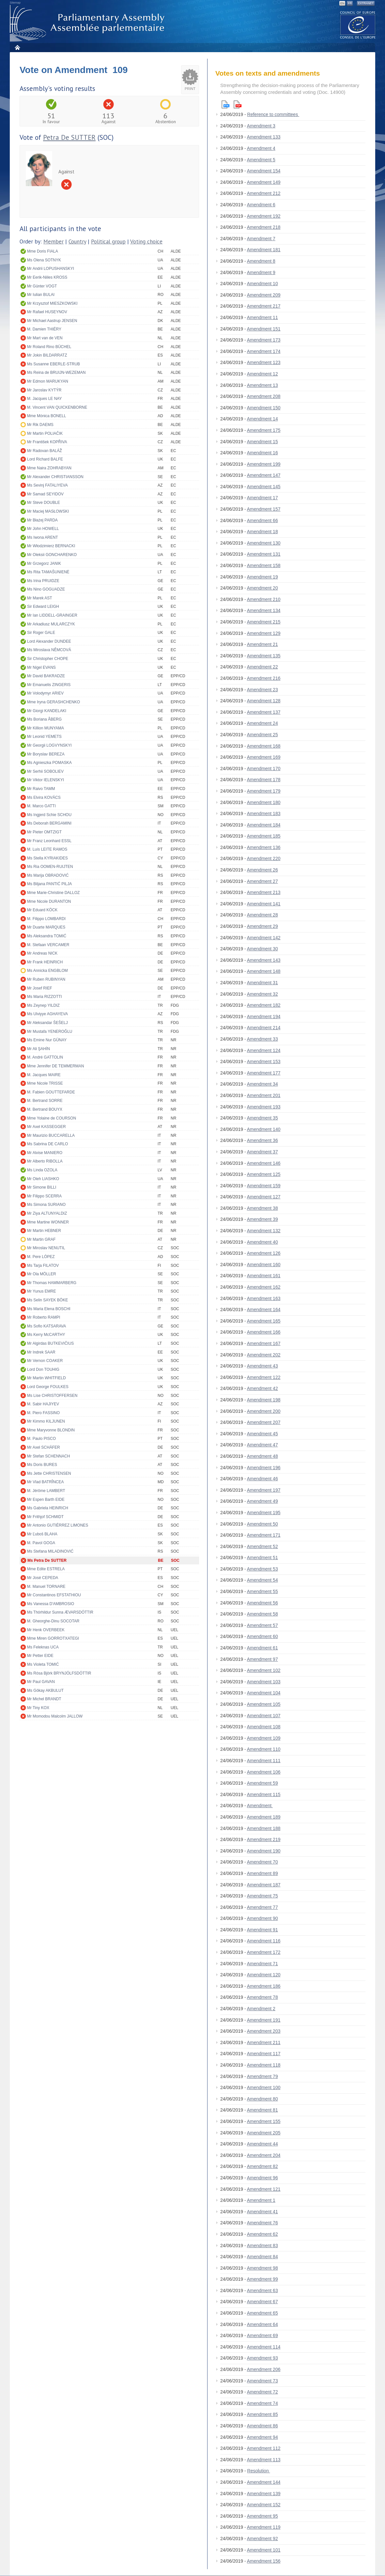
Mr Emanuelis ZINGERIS (48, 684)
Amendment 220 (264, 858)
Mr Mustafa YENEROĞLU (49, 1031)
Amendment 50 (262, 1524)
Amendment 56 (262, 1602)
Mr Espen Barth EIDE (46, 1499)
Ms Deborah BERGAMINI (49, 823)
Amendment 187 (264, 1884)
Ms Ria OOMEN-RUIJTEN (50, 866)
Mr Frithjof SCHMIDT (45, 1517)
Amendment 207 (264, 1422)
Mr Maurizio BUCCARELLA (51, 1135)
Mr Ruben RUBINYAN (46, 979)
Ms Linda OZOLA (42, 1170)
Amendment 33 (262, 1039)
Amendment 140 (264, 1129)
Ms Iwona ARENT (42, 537)
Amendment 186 (264, 1986)
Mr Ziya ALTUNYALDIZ (47, 1213)
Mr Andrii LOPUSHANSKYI (50, 268)
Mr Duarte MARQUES (46, 927)
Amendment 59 (262, 1783)
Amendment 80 (262, 2098)
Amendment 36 (262, 1140)
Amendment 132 (264, 1230)
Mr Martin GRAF (41, 1239)
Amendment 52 (262, 1546)
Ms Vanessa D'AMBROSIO (50, 1604)
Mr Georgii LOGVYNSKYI (49, 745)
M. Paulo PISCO (41, 1438)
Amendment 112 (264, 2448)
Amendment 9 (261, 272)
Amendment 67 (262, 2301)
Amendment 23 (262, 689)
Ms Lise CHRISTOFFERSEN (52, 1395)
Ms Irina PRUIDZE (43, 580)
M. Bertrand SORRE (45, 1100)
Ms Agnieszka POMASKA (49, 762)
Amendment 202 (264, 1354)
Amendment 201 (264, 1095)
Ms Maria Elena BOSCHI (48, 1309)
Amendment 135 (264, 655)
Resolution (258, 2470)
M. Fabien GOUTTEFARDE (51, 1092)
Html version (225, 104)
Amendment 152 (264, 2504)
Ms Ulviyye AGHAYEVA (47, 1014)
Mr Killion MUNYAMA (45, 728)
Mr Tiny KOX (38, 1707)
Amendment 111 (264, 1760)
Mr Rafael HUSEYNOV (47, 312)
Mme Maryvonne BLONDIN (51, 1430)
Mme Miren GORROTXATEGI (53, 1638)
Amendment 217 (264, 306)
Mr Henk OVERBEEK (46, 1630)
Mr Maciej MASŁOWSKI (48, 511)
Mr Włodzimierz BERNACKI (51, 546)
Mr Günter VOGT (42, 286)
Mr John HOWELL (43, 528)
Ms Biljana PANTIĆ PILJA (49, 884)
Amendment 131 (264, 554)
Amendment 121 (264, 2189)
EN (342, 3)
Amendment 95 (262, 2516)
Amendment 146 (264, 1163)
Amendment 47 (262, 1444)
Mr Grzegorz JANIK (44, 563)
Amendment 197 (264, 1490)
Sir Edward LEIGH (43, 606)
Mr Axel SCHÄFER (43, 1447)
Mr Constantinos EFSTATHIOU (54, 1595)
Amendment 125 (264, 1174)
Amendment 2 (261, 2008)
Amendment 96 (262, 2177)
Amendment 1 (261, 2200)
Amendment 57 (262, 1625)
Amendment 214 (264, 1027)
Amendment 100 (264, 2087)
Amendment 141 (264, 903)
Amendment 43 (262, 1365)
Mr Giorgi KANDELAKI (46, 711)
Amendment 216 (264, 678)
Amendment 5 (261, 159)
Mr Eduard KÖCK (42, 910)
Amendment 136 (264, 847)
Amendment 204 (264, 2155)
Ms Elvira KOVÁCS (44, 797)
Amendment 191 (264, 2020)
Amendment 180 (264, 802)
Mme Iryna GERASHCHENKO (53, 702)
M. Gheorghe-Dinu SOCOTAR (53, 1621)
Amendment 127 (264, 1196)
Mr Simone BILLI (41, 1187)
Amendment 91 (262, 1929)
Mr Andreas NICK (42, 953)
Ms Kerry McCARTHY (46, 1334)
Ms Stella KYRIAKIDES (47, 858)
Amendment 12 (262, 373)
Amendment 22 (262, 666)
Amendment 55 (262, 1591)
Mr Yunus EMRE (41, 1291)
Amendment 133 (264, 136)
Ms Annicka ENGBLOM (47, 970)
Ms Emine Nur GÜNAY (47, 1040)
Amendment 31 (262, 982)
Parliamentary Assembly (88, 23)
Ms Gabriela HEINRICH (47, 1508)
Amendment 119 (264, 2527)
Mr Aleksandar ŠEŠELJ (47, 1022)
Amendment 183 (264, 813)
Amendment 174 (264, 351)
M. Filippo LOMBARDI (46, 918)
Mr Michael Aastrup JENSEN (52, 320)
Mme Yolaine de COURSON (51, 1118)
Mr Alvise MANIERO (44, 1152)
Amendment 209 (264, 295)
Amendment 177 (264, 1073)
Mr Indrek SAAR (41, 1352)
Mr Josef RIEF (39, 988)
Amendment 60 (262, 1636)
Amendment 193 (264, 1106)
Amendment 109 (264, 1738)
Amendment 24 (262, 723)
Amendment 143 (264, 960)
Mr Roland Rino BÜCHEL (49, 346)
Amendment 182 (264, 1005)
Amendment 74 (262, 2403)
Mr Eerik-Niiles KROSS (47, 277)
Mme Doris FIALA (42, 251)
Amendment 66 (262, 520)
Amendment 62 (262, 2234)
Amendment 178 (264, 779)
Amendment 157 (264, 509)
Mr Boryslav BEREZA (46, 754)
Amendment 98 (262, 2268)
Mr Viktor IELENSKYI (45, 780)
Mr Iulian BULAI (40, 294)
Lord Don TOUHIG (43, 1369)
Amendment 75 (262, 1895)
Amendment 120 (264, 1974)
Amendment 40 (262, 1242)
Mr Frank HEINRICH (45, 962)
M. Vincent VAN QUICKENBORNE (57, 407)
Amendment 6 (261, 204)
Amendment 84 (262, 2256)
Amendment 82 (262, 2166)
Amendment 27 (262, 881)
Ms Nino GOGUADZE (46, 589)
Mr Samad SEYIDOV (45, 494)
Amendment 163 (264, 1298)
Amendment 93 (262, 2358)
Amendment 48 (262, 1456)
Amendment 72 (262, 2391)
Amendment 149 (264, 182)
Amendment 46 (262, 1478)
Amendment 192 (264, 216)
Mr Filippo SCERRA (44, 1196)
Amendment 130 (264, 543)
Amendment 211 (264, 2042)
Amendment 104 (264, 1692)
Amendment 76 (262, 2222)
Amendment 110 (264, 1749)
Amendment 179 (264, 791)
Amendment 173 (264, 340)
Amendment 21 (262, 644)
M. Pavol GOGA (41, 1543)
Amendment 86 (262, 2425)
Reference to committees (273, 114)
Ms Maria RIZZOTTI (44, 996)
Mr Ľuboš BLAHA (42, 1534)
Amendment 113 (264, 2459)
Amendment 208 (264, 396)
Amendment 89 (262, 1873)
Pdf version (237, 104)
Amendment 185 (264, 836)
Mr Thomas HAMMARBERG (51, 1283)
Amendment (260, 1805)
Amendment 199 (264, 464)
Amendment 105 (264, 1704)
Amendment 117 (264, 2053)
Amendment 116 (264, 1940)
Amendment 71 (262, 1963)
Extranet (366, 3)
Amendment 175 (264, 430)
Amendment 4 (261, 148)
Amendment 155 (264, 2121)
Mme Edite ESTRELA (46, 1569)
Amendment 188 (264, 1828)
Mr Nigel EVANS (41, 667)
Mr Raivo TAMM (41, 788)
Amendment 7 (261, 238)
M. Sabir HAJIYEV (43, 1404)
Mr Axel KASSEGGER (46, 1126)
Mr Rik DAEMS (40, 424)
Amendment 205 (264, 2132)
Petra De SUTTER (69, 137)
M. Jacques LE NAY (44, 398)
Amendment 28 (262, 914)
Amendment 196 (264, 1467)
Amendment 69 (262, 2335)
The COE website (358, 24)
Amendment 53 (262, 1569)
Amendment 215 (264, 621)
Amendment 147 (264, 475)
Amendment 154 (264, 170)
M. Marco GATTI (41, 806)
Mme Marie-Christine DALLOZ (53, 892)
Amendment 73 (262, 2380)
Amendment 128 (264, 700)
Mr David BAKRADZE (46, 676)
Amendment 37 (262, 1151)
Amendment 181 (264, 249)
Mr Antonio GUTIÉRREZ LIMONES (57, 1525)
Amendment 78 (262, 1997)
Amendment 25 (262, 734)
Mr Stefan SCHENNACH (48, 1456)
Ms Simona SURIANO (46, 1204)
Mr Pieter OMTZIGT (44, 832)
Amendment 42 (262, 1388)
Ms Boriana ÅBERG (44, 719)
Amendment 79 (262, 2076)
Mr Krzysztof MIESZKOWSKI (52, 303)
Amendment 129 (264, 633)
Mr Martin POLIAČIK (45, 433)
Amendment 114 (264, 2346)
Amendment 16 (262, 452)
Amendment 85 (262, 2414)
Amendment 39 (262, 1219)
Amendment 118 (264, 2065)
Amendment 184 (264, 824)
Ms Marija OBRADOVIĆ (48, 875)
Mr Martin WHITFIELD (46, 1378)
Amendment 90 (262, 1918)
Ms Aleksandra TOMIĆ (46, 936)
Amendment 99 (262, 2279)
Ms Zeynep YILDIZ (43, 1005)
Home (17, 47)
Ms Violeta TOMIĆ (43, 1664)
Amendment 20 (262, 588)
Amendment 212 (264, 193)
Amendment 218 (264, 227)
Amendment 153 (264, 1061)
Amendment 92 (262, 2538)
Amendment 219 (264, 1839)
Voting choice (146, 241)
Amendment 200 (264, 1411)
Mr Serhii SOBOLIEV (45, 771)
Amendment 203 (264, 2031)
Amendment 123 (264, 362)
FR (350, 3)
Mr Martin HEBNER (44, 1230)
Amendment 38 (262, 1208)
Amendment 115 (264, 1794)
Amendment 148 (264, 971)
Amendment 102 (264, 1670)
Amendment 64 (262, 2324)
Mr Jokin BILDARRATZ (47, 355)
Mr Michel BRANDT (44, 1699)
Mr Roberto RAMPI (43, 1317)
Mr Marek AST (39, 598)
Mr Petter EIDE (40, 1655)
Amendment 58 (262, 1614)
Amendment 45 (262, 1433)
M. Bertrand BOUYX (44, 1109)
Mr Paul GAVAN (41, 1681)
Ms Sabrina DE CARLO (47, 1144)
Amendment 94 (262, 2437)
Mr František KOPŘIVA (47, 442)
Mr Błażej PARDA (42, 520)
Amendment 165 (264, 1321)
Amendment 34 (262, 1084)
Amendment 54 (262, 1580)
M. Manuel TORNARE (46, 1586)
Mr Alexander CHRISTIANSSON (55, 477)
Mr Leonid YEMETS (44, 736)
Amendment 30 (262, 948)
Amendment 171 (264, 1535)
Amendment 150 (264, 407)
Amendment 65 (262, 2313)
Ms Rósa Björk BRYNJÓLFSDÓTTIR (59, 1673)
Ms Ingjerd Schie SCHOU (49, 814)
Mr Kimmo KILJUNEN (46, 1421)
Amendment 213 (264, 892)
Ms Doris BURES (42, 1464)
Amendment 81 (262, 2110)
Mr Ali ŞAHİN (38, 1048)
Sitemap (15, 2)
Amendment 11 (262, 317)
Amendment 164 (264, 1309)
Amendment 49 (262, 1501)
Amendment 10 (262, 283)
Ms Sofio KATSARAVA (46, 1326)
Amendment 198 (264, 1399)
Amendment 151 (264, 328)
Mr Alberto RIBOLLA (45, 1161)
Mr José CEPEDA (42, 1577)
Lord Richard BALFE (45, 459)
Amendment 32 (262, 994)
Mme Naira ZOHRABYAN (49, 468)
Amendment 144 (264, 2482)
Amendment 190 (264, 1850)
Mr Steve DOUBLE (43, 502)
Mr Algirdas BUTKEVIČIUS (50, 1343)
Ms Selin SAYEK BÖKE (47, 1300)
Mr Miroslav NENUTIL (46, 1248)
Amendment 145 (264, 486)
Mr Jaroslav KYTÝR (44, 390)
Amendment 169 (264, 757)
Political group (108, 241)
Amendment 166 (264, 1332)
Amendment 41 (262, 2211)
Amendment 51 (262, 1557)
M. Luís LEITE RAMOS (47, 849)
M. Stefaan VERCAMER (48, 945)
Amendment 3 (261, 125)
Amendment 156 (264, 2561)
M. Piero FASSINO (43, 1413)
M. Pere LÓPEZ (41, 1256)
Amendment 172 (264, 1952)
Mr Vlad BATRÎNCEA (45, 1482)
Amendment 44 (262, 2143)
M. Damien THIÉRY (44, 329)
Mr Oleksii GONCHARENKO (52, 554)
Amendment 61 (262, 1647)
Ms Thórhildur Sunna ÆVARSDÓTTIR (60, 1612)
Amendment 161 (264, 1275)
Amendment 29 (262, 926)
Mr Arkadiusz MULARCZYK (51, 624)
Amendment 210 (264, 599)
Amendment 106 (264, 1772)
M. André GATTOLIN (45, 1057)
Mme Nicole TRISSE (45, 1083)
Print (190, 89)
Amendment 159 (264, 1185)
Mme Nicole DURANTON (49, 901)
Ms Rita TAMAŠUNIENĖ (48, 572)
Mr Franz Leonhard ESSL (49, 841)
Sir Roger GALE (41, 632)
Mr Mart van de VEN (45, 338)
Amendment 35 (262, 1117)
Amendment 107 (264, 1715)
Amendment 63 (262, 2290)
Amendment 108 (264, 1726)
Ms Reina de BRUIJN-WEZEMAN (56, 372)
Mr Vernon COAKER (45, 1360)
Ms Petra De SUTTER (47, 1560)
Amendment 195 (264, 1512)
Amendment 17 (262, 497)
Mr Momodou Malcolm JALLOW (55, 1716)
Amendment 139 (264, 2493)
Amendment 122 (264, 1377)
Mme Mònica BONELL (46, 416)
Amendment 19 (262, 576)
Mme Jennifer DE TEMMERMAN (55, 1066)
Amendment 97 (262, 1659)
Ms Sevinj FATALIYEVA (47, 485)
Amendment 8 (261, 261)
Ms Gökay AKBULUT (45, 1690)
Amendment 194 (264, 1016)
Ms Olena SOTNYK (44, 260)
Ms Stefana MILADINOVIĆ (50, 1551)
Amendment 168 (264, 746)
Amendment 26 (262, 869)
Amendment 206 (264, 2369)
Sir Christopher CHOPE (47, 658)
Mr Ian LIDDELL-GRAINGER (52, 615)
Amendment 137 (264, 712)
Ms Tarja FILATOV (43, 1265)
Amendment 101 (264, 2550)
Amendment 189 (264, 1817)
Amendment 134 (264, 610)
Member (53, 241)
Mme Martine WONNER (48, 1222)
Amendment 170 (264, 768)
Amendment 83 (262, 2245)
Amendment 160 (264, 1264)
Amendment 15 (262, 441)
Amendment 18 (262, 531)
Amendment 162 (264, 1287)
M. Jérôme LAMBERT (46, 1490)
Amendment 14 (262, 418)
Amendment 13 (262, 385)
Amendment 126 (264, 1253)
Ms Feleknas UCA (43, 1647)
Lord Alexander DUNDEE (49, 641)
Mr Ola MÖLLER (41, 1274)
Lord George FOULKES (48, 1386)
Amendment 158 (264, 565)
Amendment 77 (262, 1907)
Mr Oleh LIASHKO (43, 1179)
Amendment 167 (264, 1343)
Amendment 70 (262, 1862)
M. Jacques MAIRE (44, 1075)
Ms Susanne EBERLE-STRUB (53, 364)
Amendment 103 (264, 1681)
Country (77, 241)
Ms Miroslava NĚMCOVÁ (49, 650)
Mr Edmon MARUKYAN (47, 381)
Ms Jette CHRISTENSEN (49, 1473)
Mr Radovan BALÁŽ (44, 450)
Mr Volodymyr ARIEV (45, 693)
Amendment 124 (264, 1050)
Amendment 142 (264, 937)
